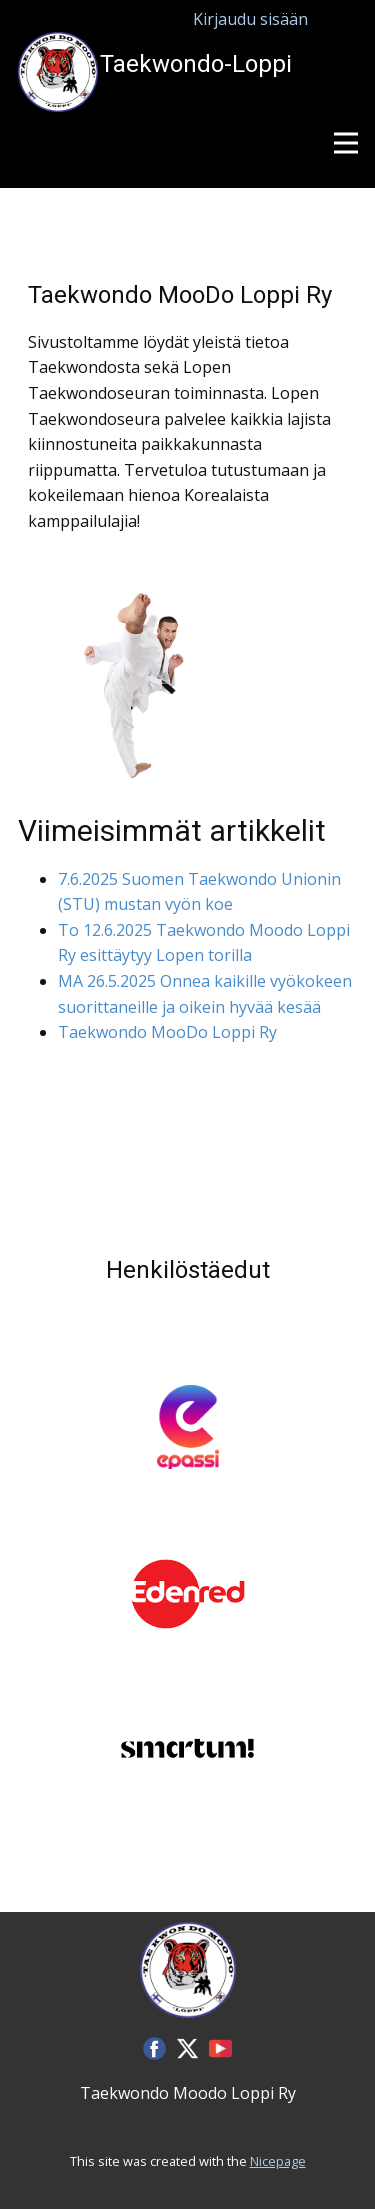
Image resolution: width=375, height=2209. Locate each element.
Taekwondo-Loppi (196, 64)
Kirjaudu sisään (250, 19)
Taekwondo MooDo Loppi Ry (167, 1032)
